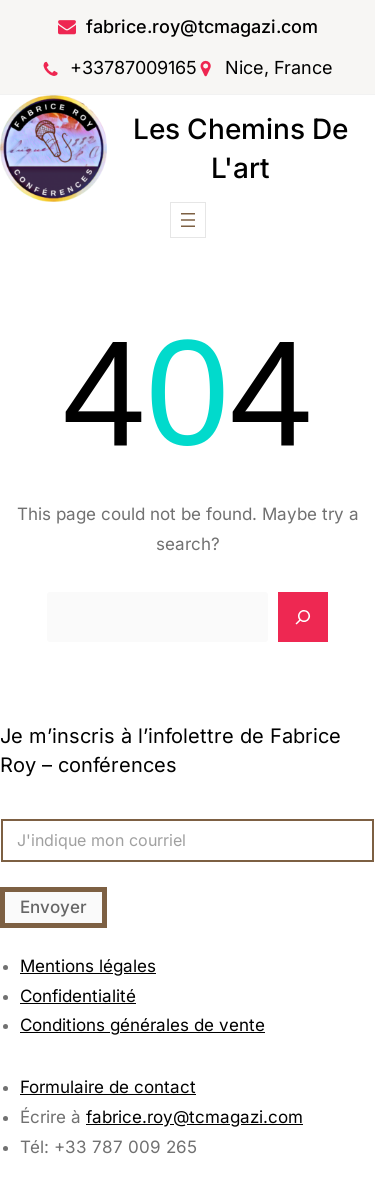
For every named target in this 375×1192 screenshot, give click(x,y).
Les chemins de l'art (240, 148)
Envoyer (53, 907)
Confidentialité (78, 996)
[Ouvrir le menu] (188, 220)
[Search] (303, 617)
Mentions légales (88, 966)
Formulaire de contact (108, 1087)
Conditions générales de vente (142, 1025)
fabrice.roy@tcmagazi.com (202, 26)
